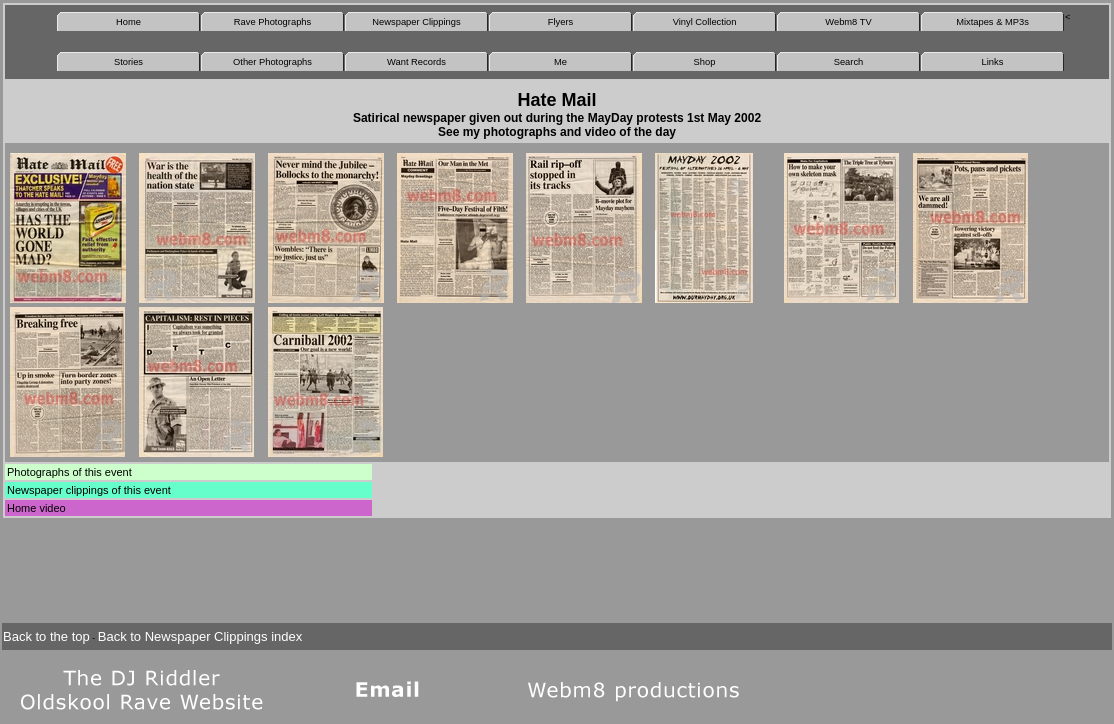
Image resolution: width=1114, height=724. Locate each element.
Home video (36, 508)
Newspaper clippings (58, 490)
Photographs (38, 472)
